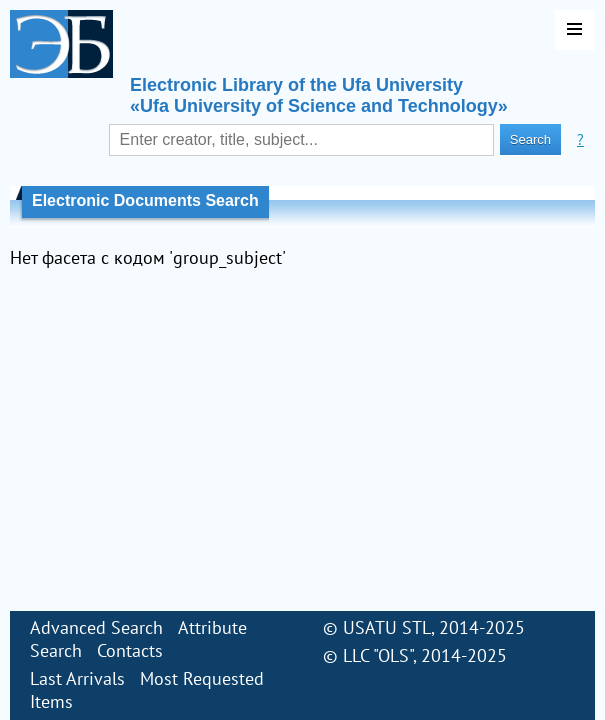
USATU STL (387, 627)
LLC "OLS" (378, 655)
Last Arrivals (77, 678)
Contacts (130, 650)
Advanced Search (96, 627)
